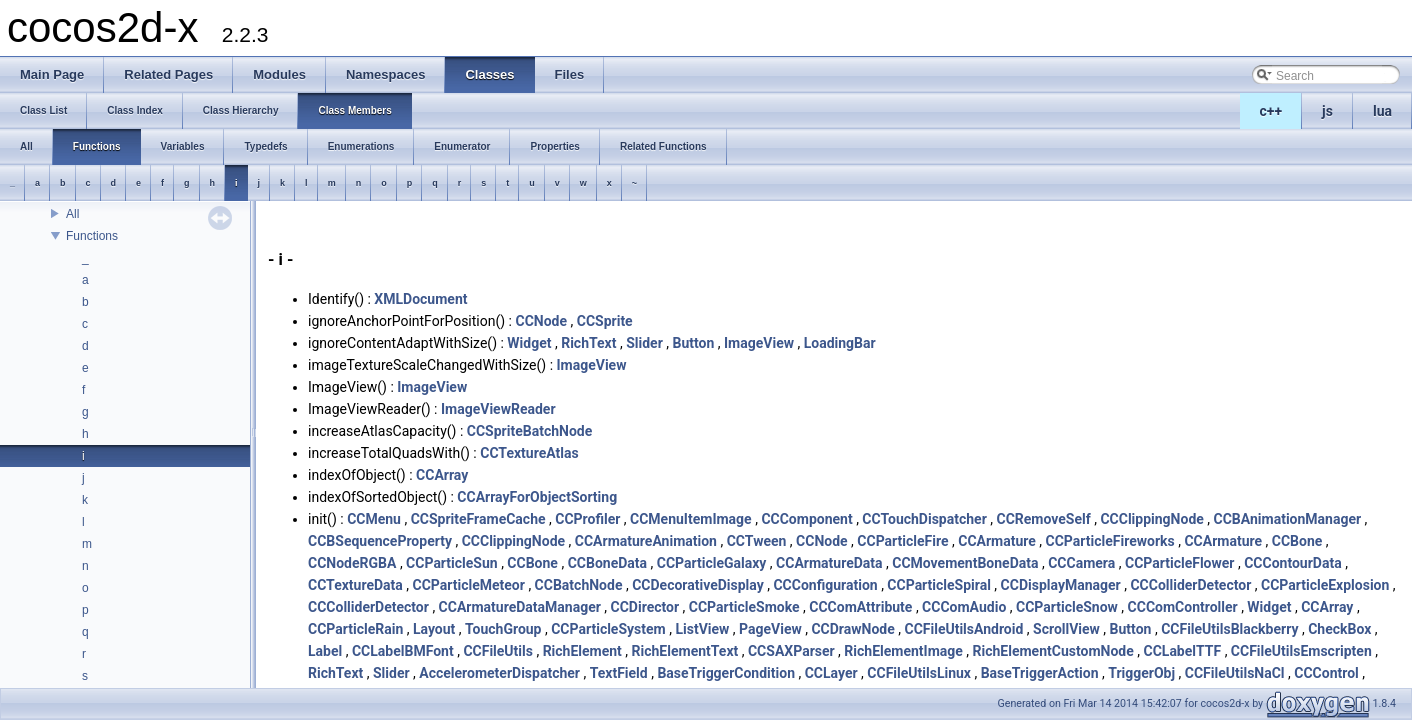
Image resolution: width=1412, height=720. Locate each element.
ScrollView (1066, 629)
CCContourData (1292, 563)
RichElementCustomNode (1053, 651)
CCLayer (831, 673)
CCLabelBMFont (403, 651)
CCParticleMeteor (469, 585)
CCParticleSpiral (939, 585)
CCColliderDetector (1190, 585)
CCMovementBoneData (965, 563)
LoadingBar (840, 343)
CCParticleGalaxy (712, 563)
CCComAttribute (860, 607)
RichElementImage (903, 651)
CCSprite (605, 321)
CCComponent (806, 519)
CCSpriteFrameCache (478, 519)
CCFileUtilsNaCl (1235, 673)
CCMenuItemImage (691, 519)
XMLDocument (420, 299)
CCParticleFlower (1180, 563)
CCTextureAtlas (529, 453)
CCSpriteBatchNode (529, 431)
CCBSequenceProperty (380, 541)
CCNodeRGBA (352, 563)
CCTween (757, 541)
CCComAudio (964, 607)
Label (325, 651)
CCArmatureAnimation (646, 541)
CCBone (1297, 541)
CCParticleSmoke (744, 607)
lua (1382, 111)
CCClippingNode (1151, 519)
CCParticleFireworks (1110, 541)
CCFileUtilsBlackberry (1229, 629)
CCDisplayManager (1061, 585)
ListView (702, 629)
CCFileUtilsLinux (919, 673)
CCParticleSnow (1067, 607)
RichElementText (685, 651)
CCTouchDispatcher (924, 519)
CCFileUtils (498, 651)
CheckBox (1339, 629)
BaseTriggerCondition (726, 673)
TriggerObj (1141, 673)
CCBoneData (607, 563)
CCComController (1183, 607)
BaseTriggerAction (1040, 673)
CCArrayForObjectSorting (537, 497)
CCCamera (1081, 563)
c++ (1271, 111)
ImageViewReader (498, 409)
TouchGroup (503, 629)
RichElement (582, 651)
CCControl (1326, 673)
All (72, 214)
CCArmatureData (829, 563)
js (1327, 111)
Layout (434, 629)
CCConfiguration (825, 585)
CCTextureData (355, 585)
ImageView (759, 343)
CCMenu (374, 519)
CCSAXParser (791, 651)
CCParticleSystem (608, 629)
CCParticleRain (355, 629)
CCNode (541, 321)
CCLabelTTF (1182, 651)
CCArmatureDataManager (520, 607)
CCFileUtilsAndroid (963, 629)
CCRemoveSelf (1043, 519)
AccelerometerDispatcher (499, 673)
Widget (529, 343)
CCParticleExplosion (1325, 585)
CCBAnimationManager (1288, 519)
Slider (644, 343)
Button (693, 343)
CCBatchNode (579, 585)
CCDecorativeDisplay (698, 585)
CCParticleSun (452, 563)
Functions (92, 236)
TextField (619, 673)
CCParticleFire (902, 541)
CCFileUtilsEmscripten (1301, 651)
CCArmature (997, 541)
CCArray (442, 475)
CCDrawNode (852, 629)
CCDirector (645, 607)
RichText (588, 343)
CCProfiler (587, 519)
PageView (770, 629)
